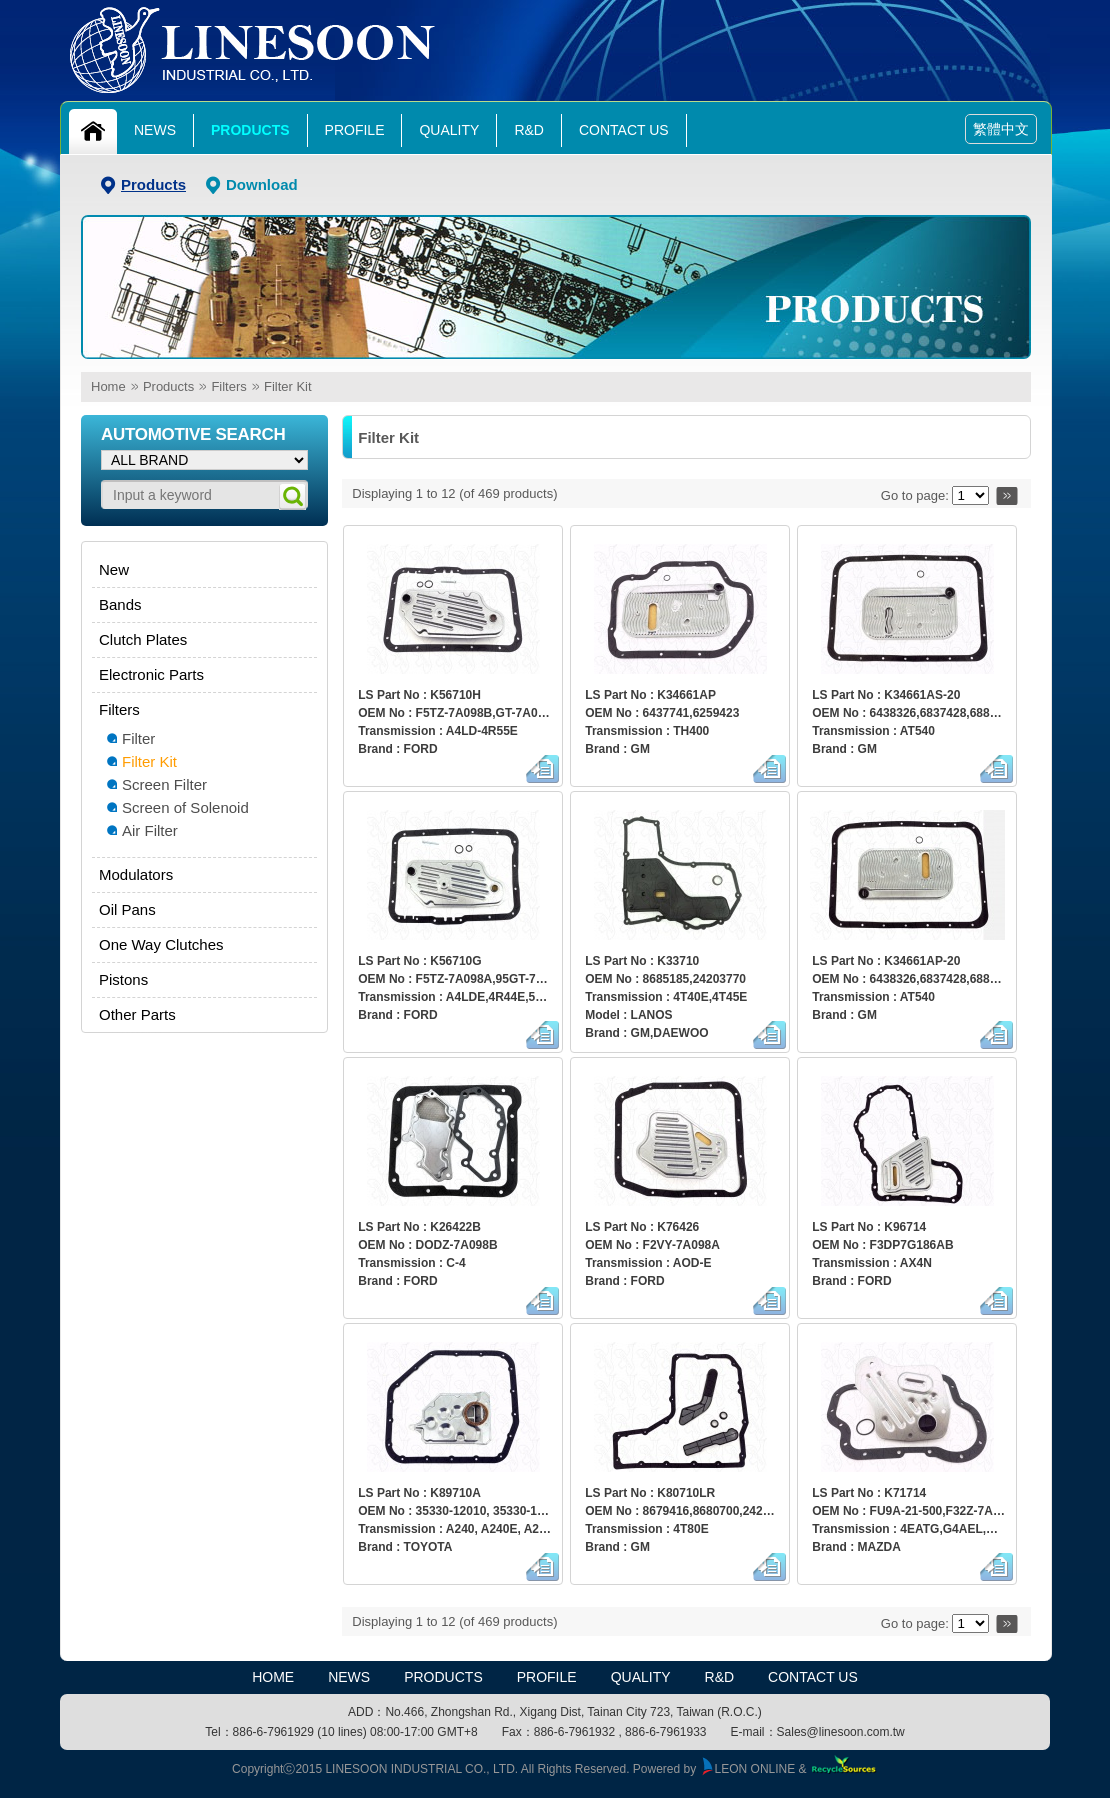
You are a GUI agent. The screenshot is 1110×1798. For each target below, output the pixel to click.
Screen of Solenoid (185, 807)
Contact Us (624, 130)
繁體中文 (1001, 129)
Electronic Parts (151, 674)
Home (108, 386)
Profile (355, 130)
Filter (138, 738)
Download (262, 184)
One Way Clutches (161, 944)
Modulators (136, 874)
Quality (449, 130)
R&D (529, 130)
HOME (273, 1677)
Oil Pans (127, 909)
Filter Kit (288, 386)
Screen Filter (164, 784)
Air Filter (150, 830)
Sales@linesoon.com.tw (841, 1732)
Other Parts (137, 1014)
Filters (228, 386)
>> (1007, 495)
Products (250, 130)
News (155, 130)
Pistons (123, 979)
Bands (120, 604)
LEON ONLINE (748, 1769)
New (114, 569)
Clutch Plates (143, 639)
